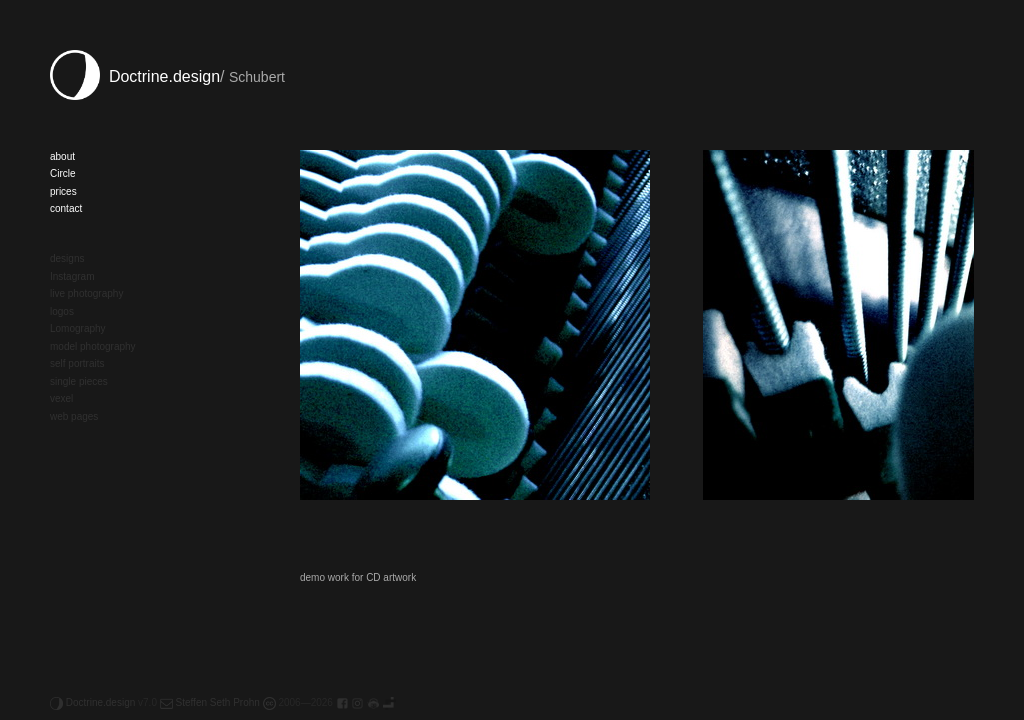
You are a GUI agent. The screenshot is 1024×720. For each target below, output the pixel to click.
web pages (74, 416)
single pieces (79, 381)
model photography (93, 346)
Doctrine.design (135, 76)
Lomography (78, 328)
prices (63, 191)
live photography (86, 293)
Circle (63, 173)
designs (67, 258)
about (62, 156)
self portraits (77, 363)
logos (62, 311)
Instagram (72, 276)
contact (66, 208)
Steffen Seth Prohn (210, 702)
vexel (61, 398)
